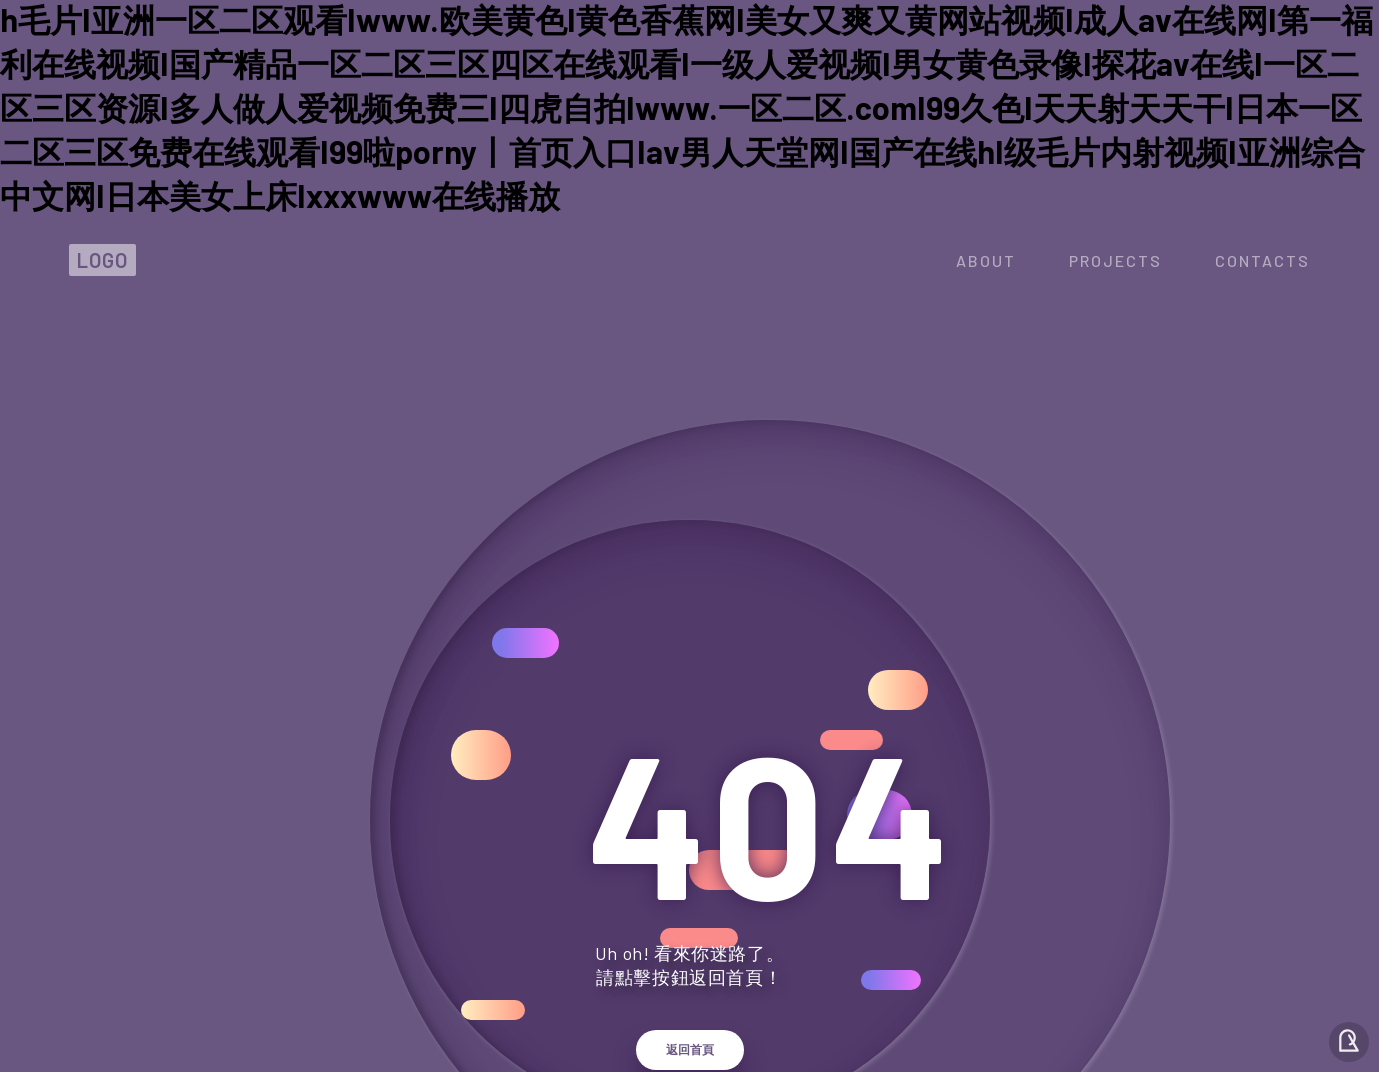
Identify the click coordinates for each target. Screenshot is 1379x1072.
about (986, 260)
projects (1115, 260)
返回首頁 (690, 1050)
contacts (1262, 260)
